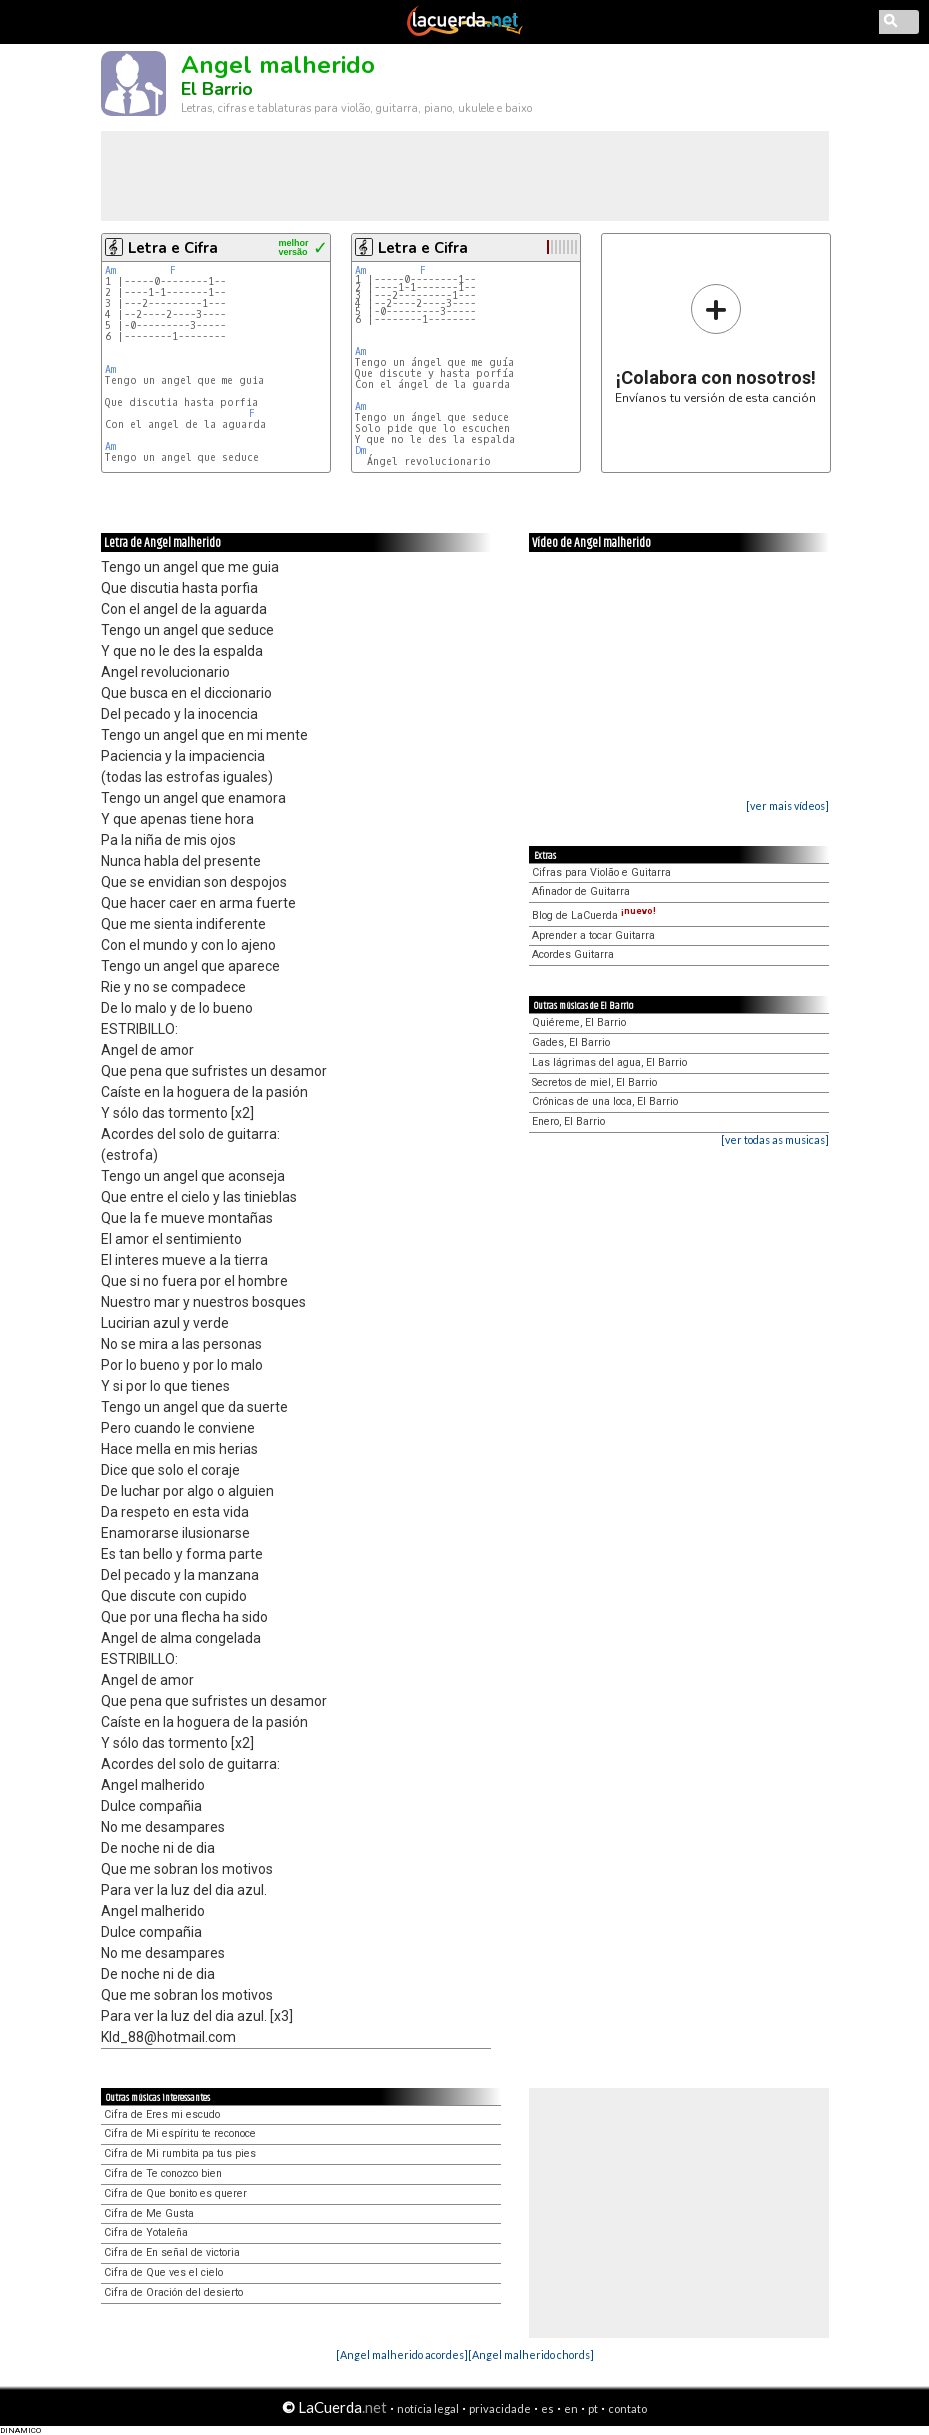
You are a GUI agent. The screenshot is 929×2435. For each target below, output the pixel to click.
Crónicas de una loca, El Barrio (605, 1101)
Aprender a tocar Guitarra (593, 935)
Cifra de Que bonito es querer (175, 2193)
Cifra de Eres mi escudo (162, 2114)
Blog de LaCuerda (594, 915)
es (547, 2408)
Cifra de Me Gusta (149, 2213)
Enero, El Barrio (568, 1121)
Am (110, 270)
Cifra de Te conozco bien (163, 2173)
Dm (360, 450)
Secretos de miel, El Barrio (594, 1082)
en (571, 2408)
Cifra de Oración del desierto (173, 2292)
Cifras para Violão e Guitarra (601, 872)
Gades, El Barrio (571, 1042)
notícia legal (428, 2408)
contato (627, 2408)
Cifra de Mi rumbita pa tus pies (180, 2153)
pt (593, 2408)
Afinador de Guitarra (581, 891)
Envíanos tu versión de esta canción (715, 343)
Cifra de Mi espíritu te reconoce (180, 2133)
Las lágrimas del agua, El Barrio (609, 1062)
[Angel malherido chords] (531, 2354)
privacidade (500, 2408)
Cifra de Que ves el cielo (163, 2272)
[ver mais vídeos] (787, 805)
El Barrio (217, 89)
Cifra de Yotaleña (146, 2232)
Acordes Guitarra (573, 954)
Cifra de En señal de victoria (172, 2252)
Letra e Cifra (173, 248)
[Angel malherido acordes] (402, 2354)
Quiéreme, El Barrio (579, 1022)
